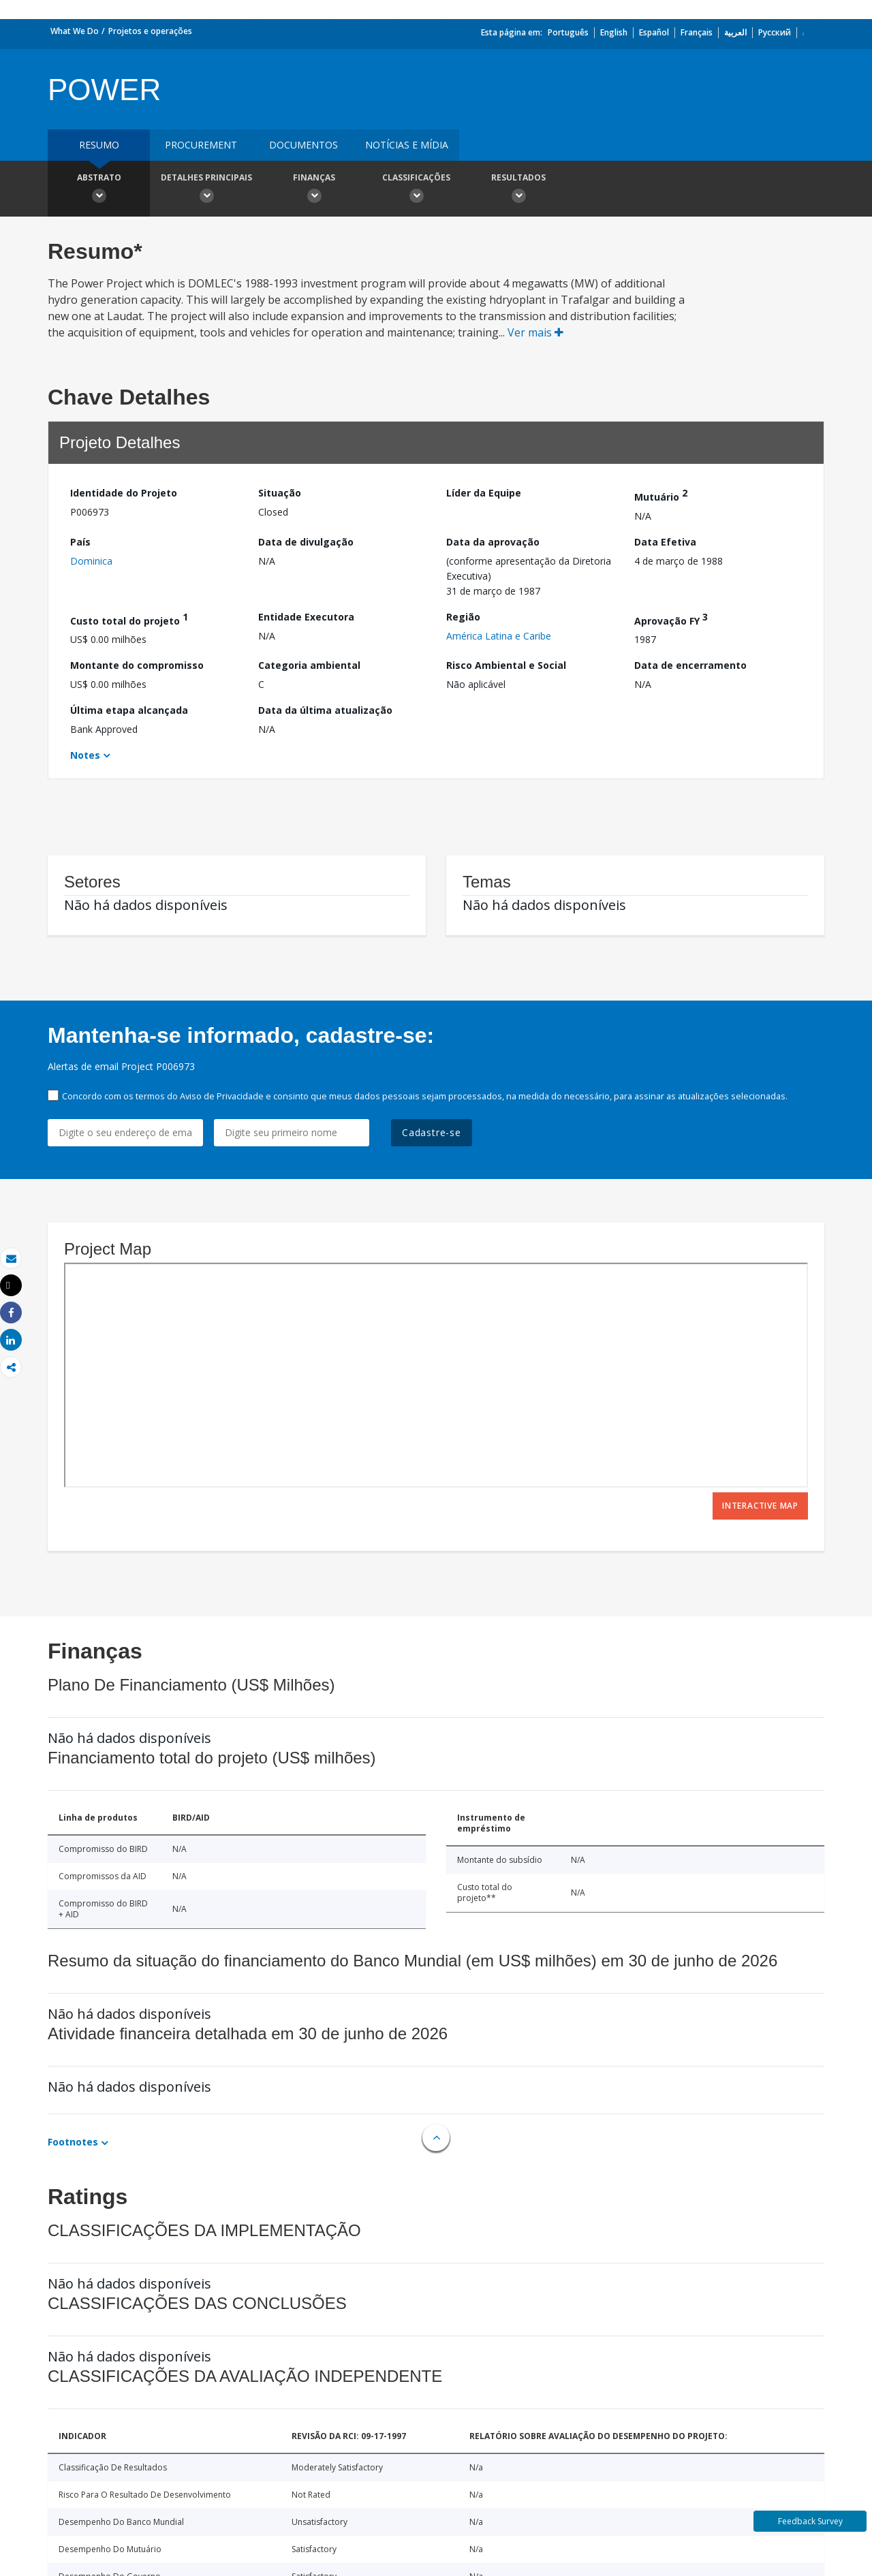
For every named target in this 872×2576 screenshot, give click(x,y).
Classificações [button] (416, 190)
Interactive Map (760, 1505)
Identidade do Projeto (123, 492)
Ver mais (535, 332)
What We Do (74, 31)
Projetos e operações (150, 31)
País (80, 541)
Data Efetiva (665, 541)
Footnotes (73, 2141)
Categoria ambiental (309, 665)
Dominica (91, 560)
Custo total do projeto (129, 618)
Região (463, 616)
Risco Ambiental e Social (506, 665)
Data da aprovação (493, 541)
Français (697, 32)
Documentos (303, 144)
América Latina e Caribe (498, 635)
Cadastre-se (431, 1132)
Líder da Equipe (483, 492)
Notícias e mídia (406, 144)
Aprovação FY (671, 618)
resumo (99, 144)
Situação (279, 492)
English (613, 32)
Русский (774, 32)
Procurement (201, 144)
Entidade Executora (306, 616)
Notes (85, 755)
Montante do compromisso (137, 665)
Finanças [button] (314, 190)
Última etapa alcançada (129, 710)
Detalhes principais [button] (206, 190)
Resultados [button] (518, 190)
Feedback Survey (810, 2521)
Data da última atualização (325, 710)
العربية (735, 32)
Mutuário (660, 494)
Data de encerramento (690, 665)
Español (654, 32)
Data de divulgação (306, 541)
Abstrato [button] (99, 190)
